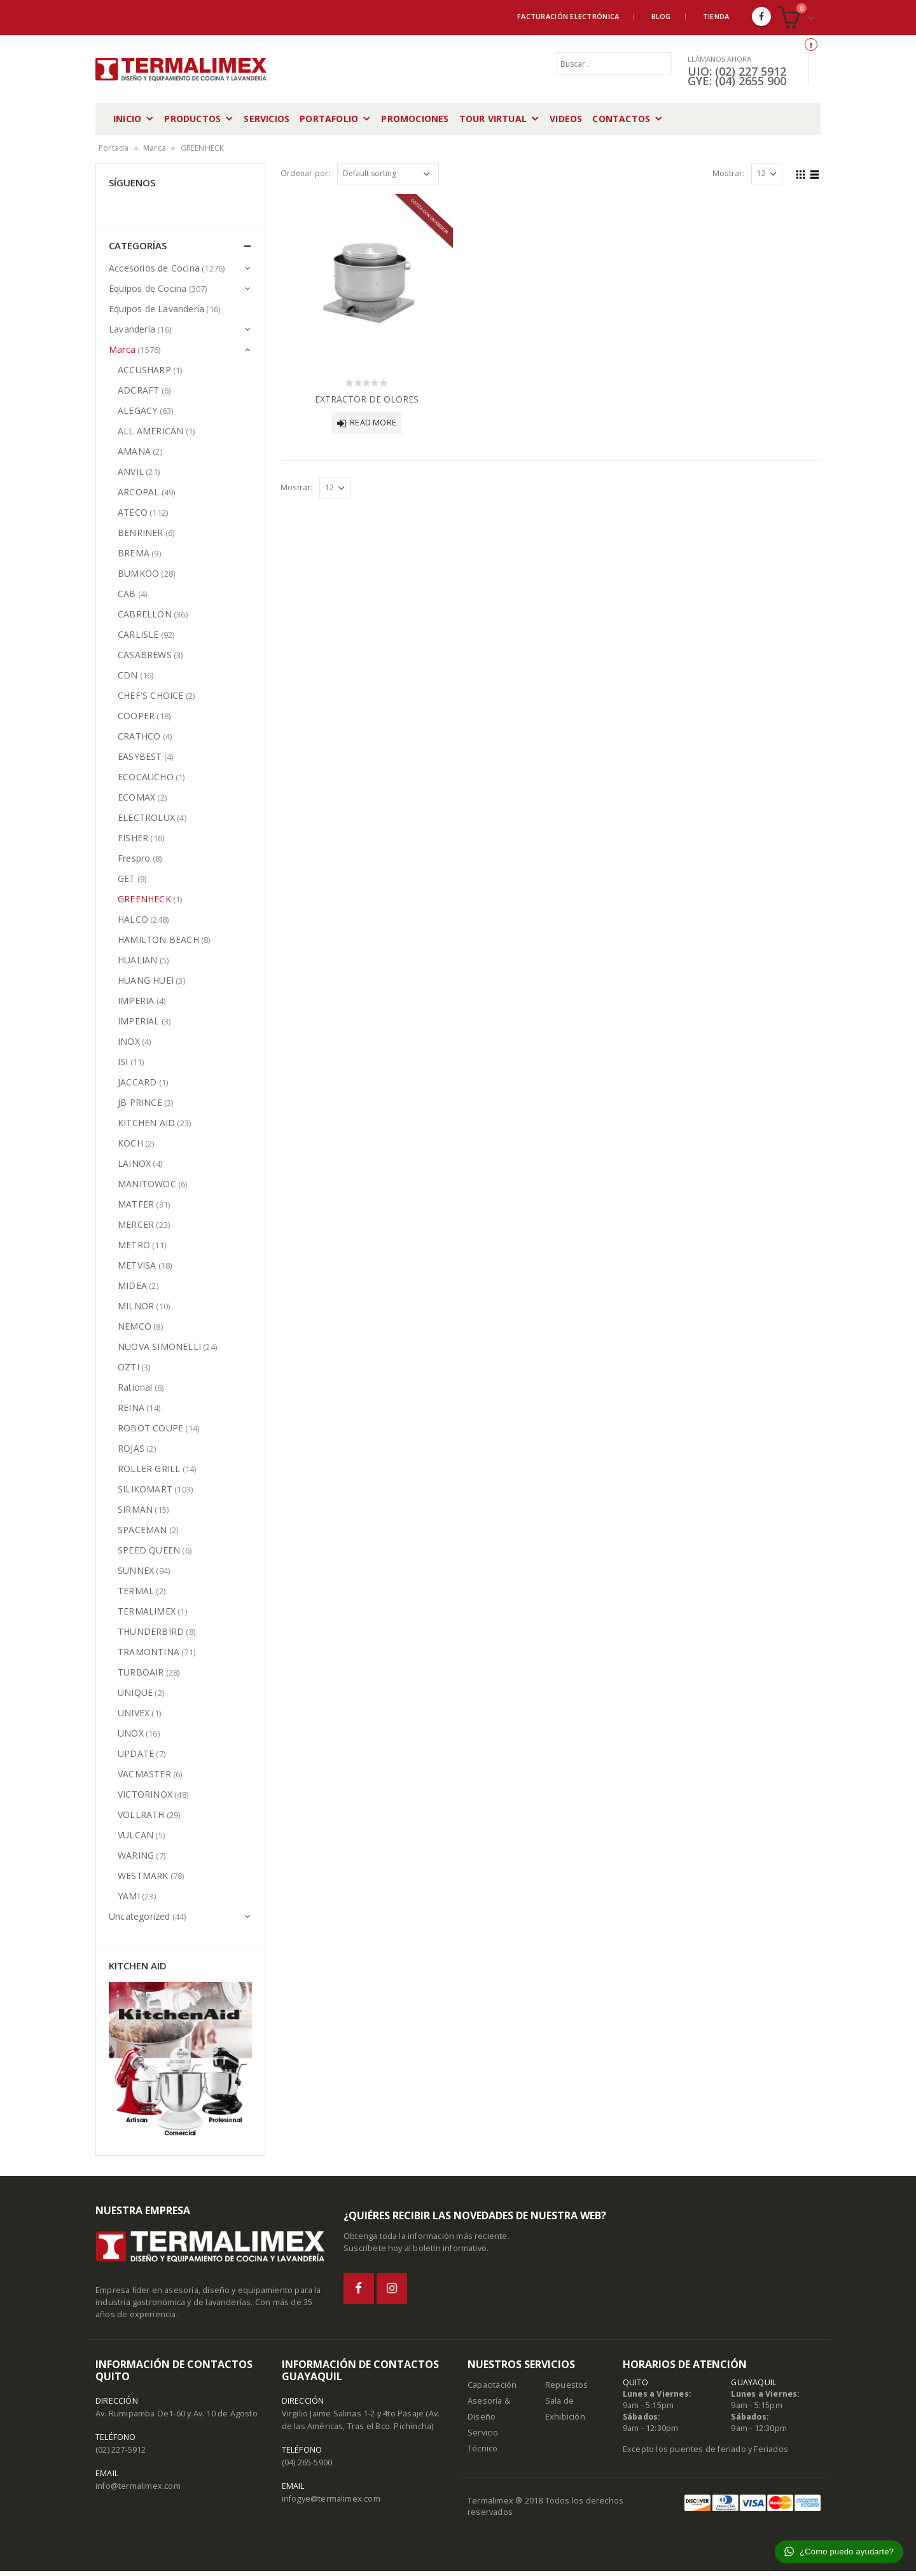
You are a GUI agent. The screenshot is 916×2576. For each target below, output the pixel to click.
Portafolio (329, 119)
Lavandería (132, 329)
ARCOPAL (138, 492)
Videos (566, 119)
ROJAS (131, 1448)
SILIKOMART (145, 1489)
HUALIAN (137, 960)
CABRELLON (145, 614)
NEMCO (134, 1326)
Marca (154, 147)
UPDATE (136, 1753)
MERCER (136, 1224)
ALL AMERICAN (150, 431)
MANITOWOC (147, 1184)
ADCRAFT (138, 390)
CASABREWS (145, 655)
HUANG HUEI (146, 980)
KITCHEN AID (146, 1123)
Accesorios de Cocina (154, 268)
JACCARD (137, 1082)
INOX (129, 1041)
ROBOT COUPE (150, 1428)
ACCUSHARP (144, 370)
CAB (127, 594)
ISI (123, 1062)
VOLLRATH (141, 1814)
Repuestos (566, 2390)
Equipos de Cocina (147, 288)
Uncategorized (139, 1916)
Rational (135, 1387)
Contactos (621, 119)
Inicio (127, 119)
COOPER (136, 716)
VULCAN (135, 1835)
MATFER (136, 1204)
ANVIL (131, 471)
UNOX (131, 1733)
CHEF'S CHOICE (151, 695)
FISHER (133, 838)
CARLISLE (138, 634)
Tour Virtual (493, 119)
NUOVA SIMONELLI (159, 1346)
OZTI (128, 1367)
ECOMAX (136, 797)
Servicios (266, 119)
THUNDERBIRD (151, 1631)
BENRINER (140, 533)
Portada (113, 147)
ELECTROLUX (146, 817)
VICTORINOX (145, 1794)
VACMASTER (144, 1774)
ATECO (133, 512)
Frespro (134, 858)
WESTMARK (143, 1876)
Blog (661, 16)
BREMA (133, 553)
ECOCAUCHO (146, 777)
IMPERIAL (139, 1021)
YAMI (129, 1896)
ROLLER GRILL (149, 1469)
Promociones (414, 119)
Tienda (716, 16)
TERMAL (136, 1591)
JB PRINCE (140, 1102)
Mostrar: (728, 173)
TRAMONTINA (148, 1652)
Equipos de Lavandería (156, 309)
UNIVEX (133, 1713)
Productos (192, 119)
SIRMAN (135, 1509)
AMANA (134, 451)
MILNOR (136, 1306)
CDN (128, 675)
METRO (134, 1245)
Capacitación (492, 2390)
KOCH (130, 1143)
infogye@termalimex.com (331, 2503)
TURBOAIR (141, 1672)
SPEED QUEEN (149, 1550)
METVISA (137, 1265)
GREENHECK (144, 899)
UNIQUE (135, 1692)
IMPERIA (136, 1001)
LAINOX (134, 1163)
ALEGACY (137, 410)
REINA (131, 1408)
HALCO (133, 919)
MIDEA (132, 1285)
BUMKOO (138, 573)
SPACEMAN (142, 1530)
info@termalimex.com (138, 2491)
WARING (136, 1855)
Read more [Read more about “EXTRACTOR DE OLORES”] (373, 422)
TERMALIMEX (147, 1611)
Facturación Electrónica (568, 16)
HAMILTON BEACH (158, 939)
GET (126, 878)
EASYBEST (140, 756)
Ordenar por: (305, 173)
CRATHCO (139, 736)
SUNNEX (136, 1570)
